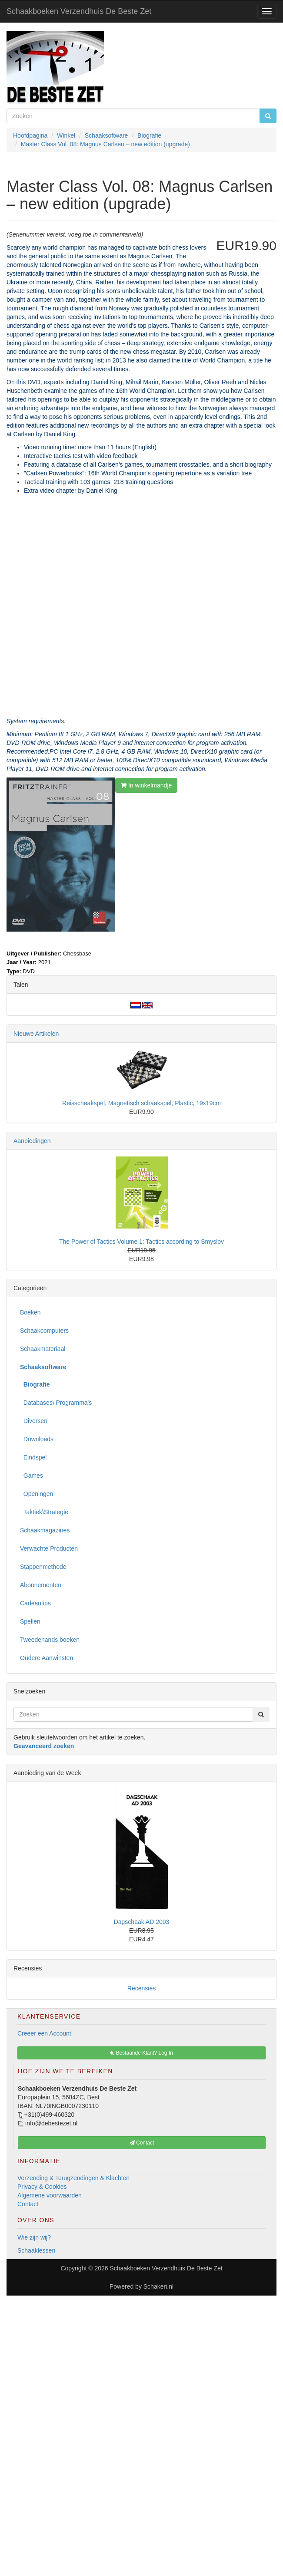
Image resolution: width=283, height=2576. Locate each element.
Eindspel (33, 1457)
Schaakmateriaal (42, 1348)
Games (31, 1475)
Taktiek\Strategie (44, 1512)
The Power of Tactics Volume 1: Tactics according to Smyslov (141, 1241)
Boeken (30, 1312)
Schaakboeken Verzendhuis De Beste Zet (79, 11)
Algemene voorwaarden (49, 2195)
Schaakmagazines (45, 1530)
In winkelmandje (146, 785)
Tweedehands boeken (50, 1639)
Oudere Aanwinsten (46, 1657)
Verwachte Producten (49, 1548)
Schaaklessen (36, 2250)
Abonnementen (40, 1584)
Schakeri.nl (158, 2286)
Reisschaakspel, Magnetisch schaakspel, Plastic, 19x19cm (141, 1103)
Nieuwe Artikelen (36, 1033)
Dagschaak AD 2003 (142, 1921)
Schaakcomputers (44, 1330)
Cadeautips (35, 1603)
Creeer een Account (44, 2033)
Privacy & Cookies (42, 2186)
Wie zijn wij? (34, 2237)
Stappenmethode (43, 1566)
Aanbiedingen (32, 1140)
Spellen (30, 1621)
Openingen (36, 1493)
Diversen (33, 1420)
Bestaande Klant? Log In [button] (141, 2053)
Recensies (141, 1988)
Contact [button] (142, 2143)
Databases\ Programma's (56, 1402)
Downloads (36, 1439)
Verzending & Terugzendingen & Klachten (73, 2177)
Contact (27, 2203)
